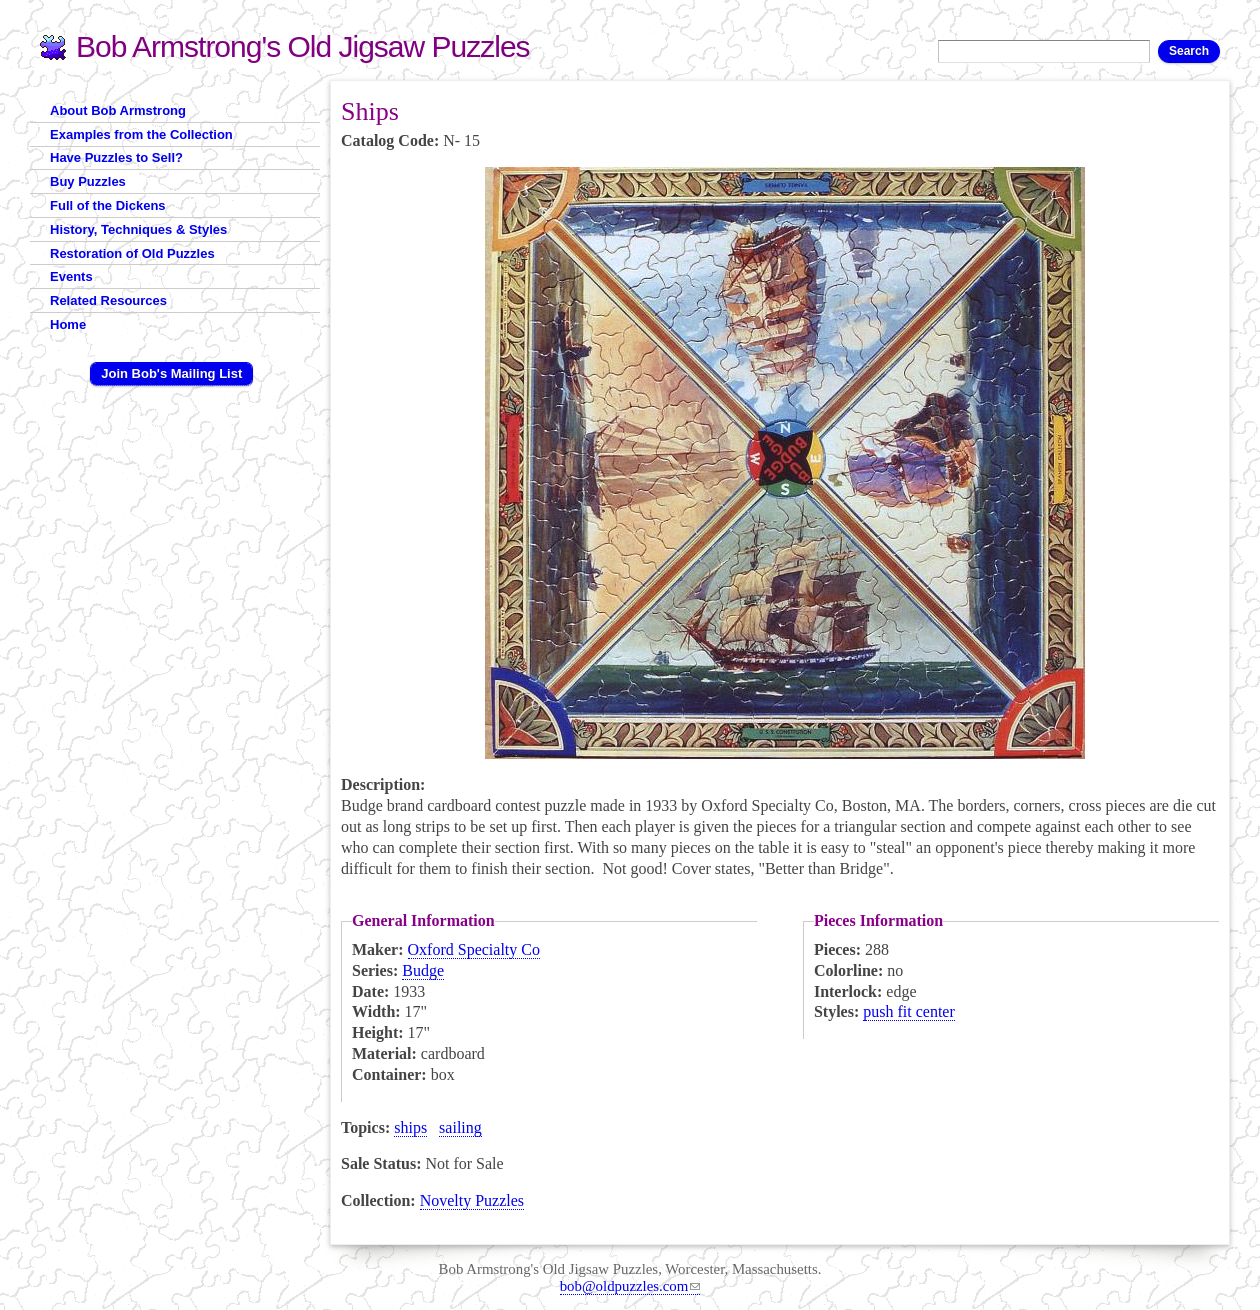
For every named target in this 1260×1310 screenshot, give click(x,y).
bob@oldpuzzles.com (630, 1286)
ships (410, 1127)
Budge (423, 970)
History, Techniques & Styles (138, 229)
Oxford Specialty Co (474, 949)
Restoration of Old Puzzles (132, 253)
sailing (460, 1127)
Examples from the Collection (141, 134)
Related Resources (108, 300)
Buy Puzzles (88, 181)
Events (71, 276)
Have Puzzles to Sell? (116, 157)
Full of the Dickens (108, 205)
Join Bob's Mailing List (171, 373)
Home (68, 324)
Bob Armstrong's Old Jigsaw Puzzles (303, 46)
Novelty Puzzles (472, 1200)
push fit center (909, 1011)
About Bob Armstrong (118, 110)
